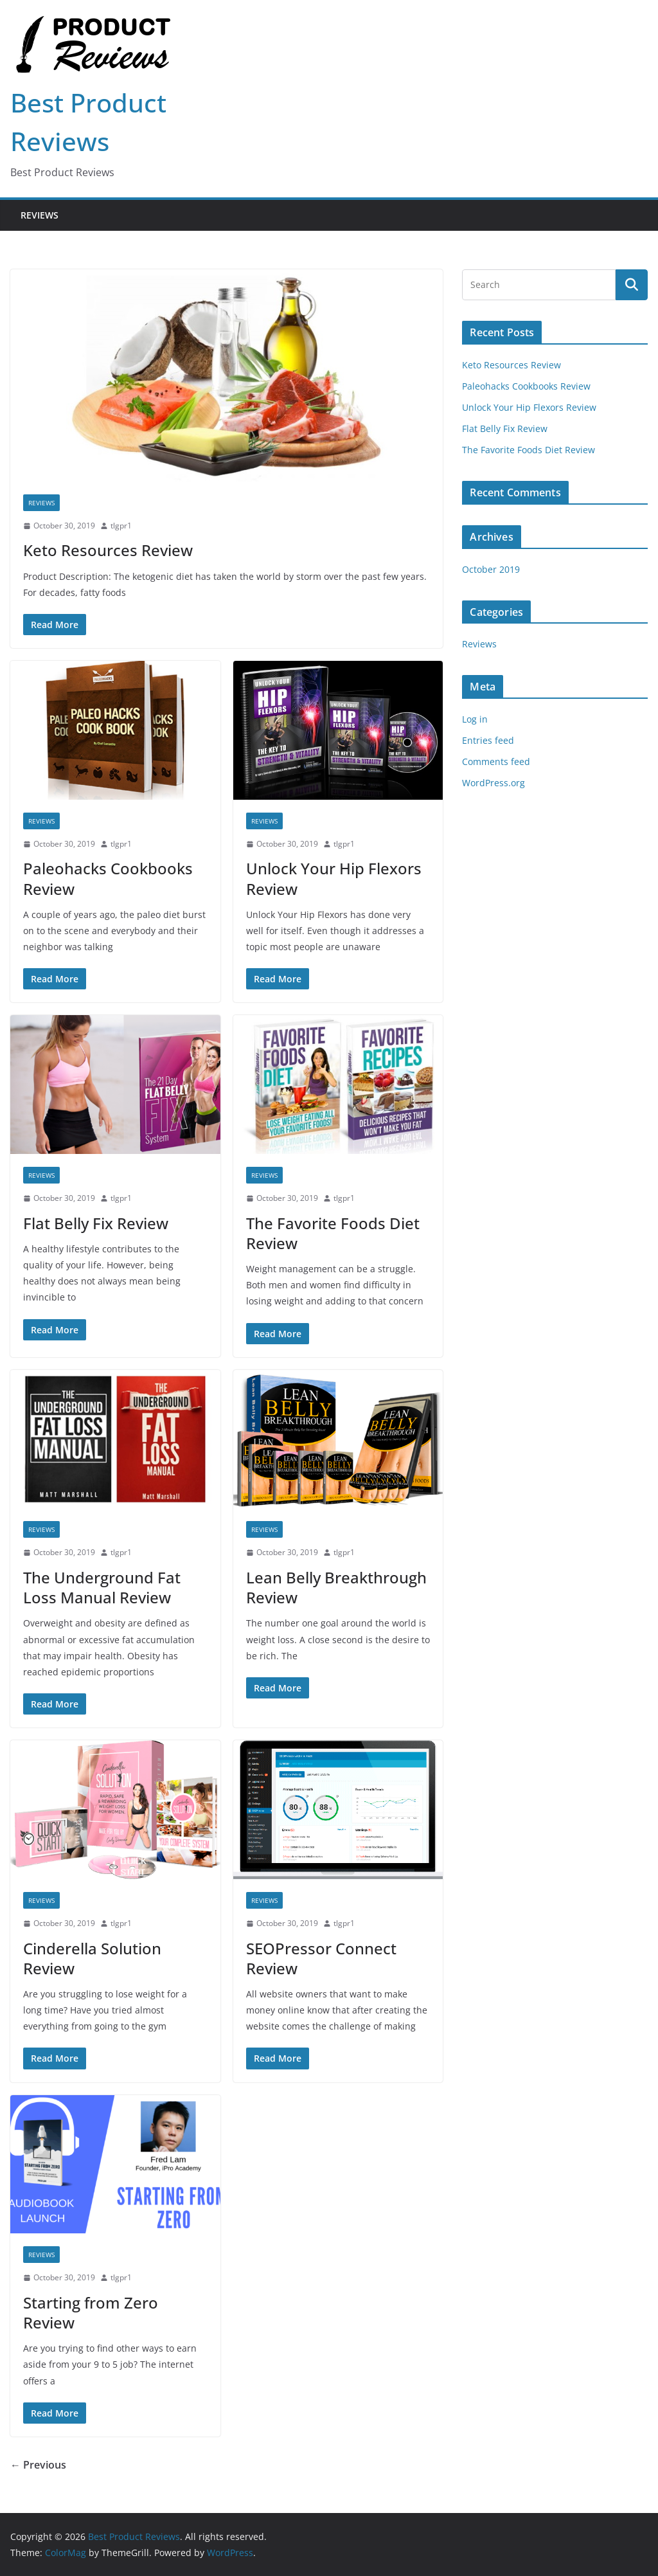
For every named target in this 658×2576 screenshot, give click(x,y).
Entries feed (488, 740)
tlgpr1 (121, 525)
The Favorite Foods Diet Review (333, 1233)
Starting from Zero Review (90, 2312)
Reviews (39, 215)
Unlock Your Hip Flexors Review (334, 878)
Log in (475, 719)
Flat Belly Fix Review (95, 1223)
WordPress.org (493, 783)
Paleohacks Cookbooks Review (108, 878)
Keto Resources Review (108, 550)
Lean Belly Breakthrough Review (336, 1587)
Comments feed (496, 761)
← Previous (38, 2465)
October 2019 (491, 569)
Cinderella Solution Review (92, 1958)
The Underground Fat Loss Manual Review (102, 1587)
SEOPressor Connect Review (321, 1958)
